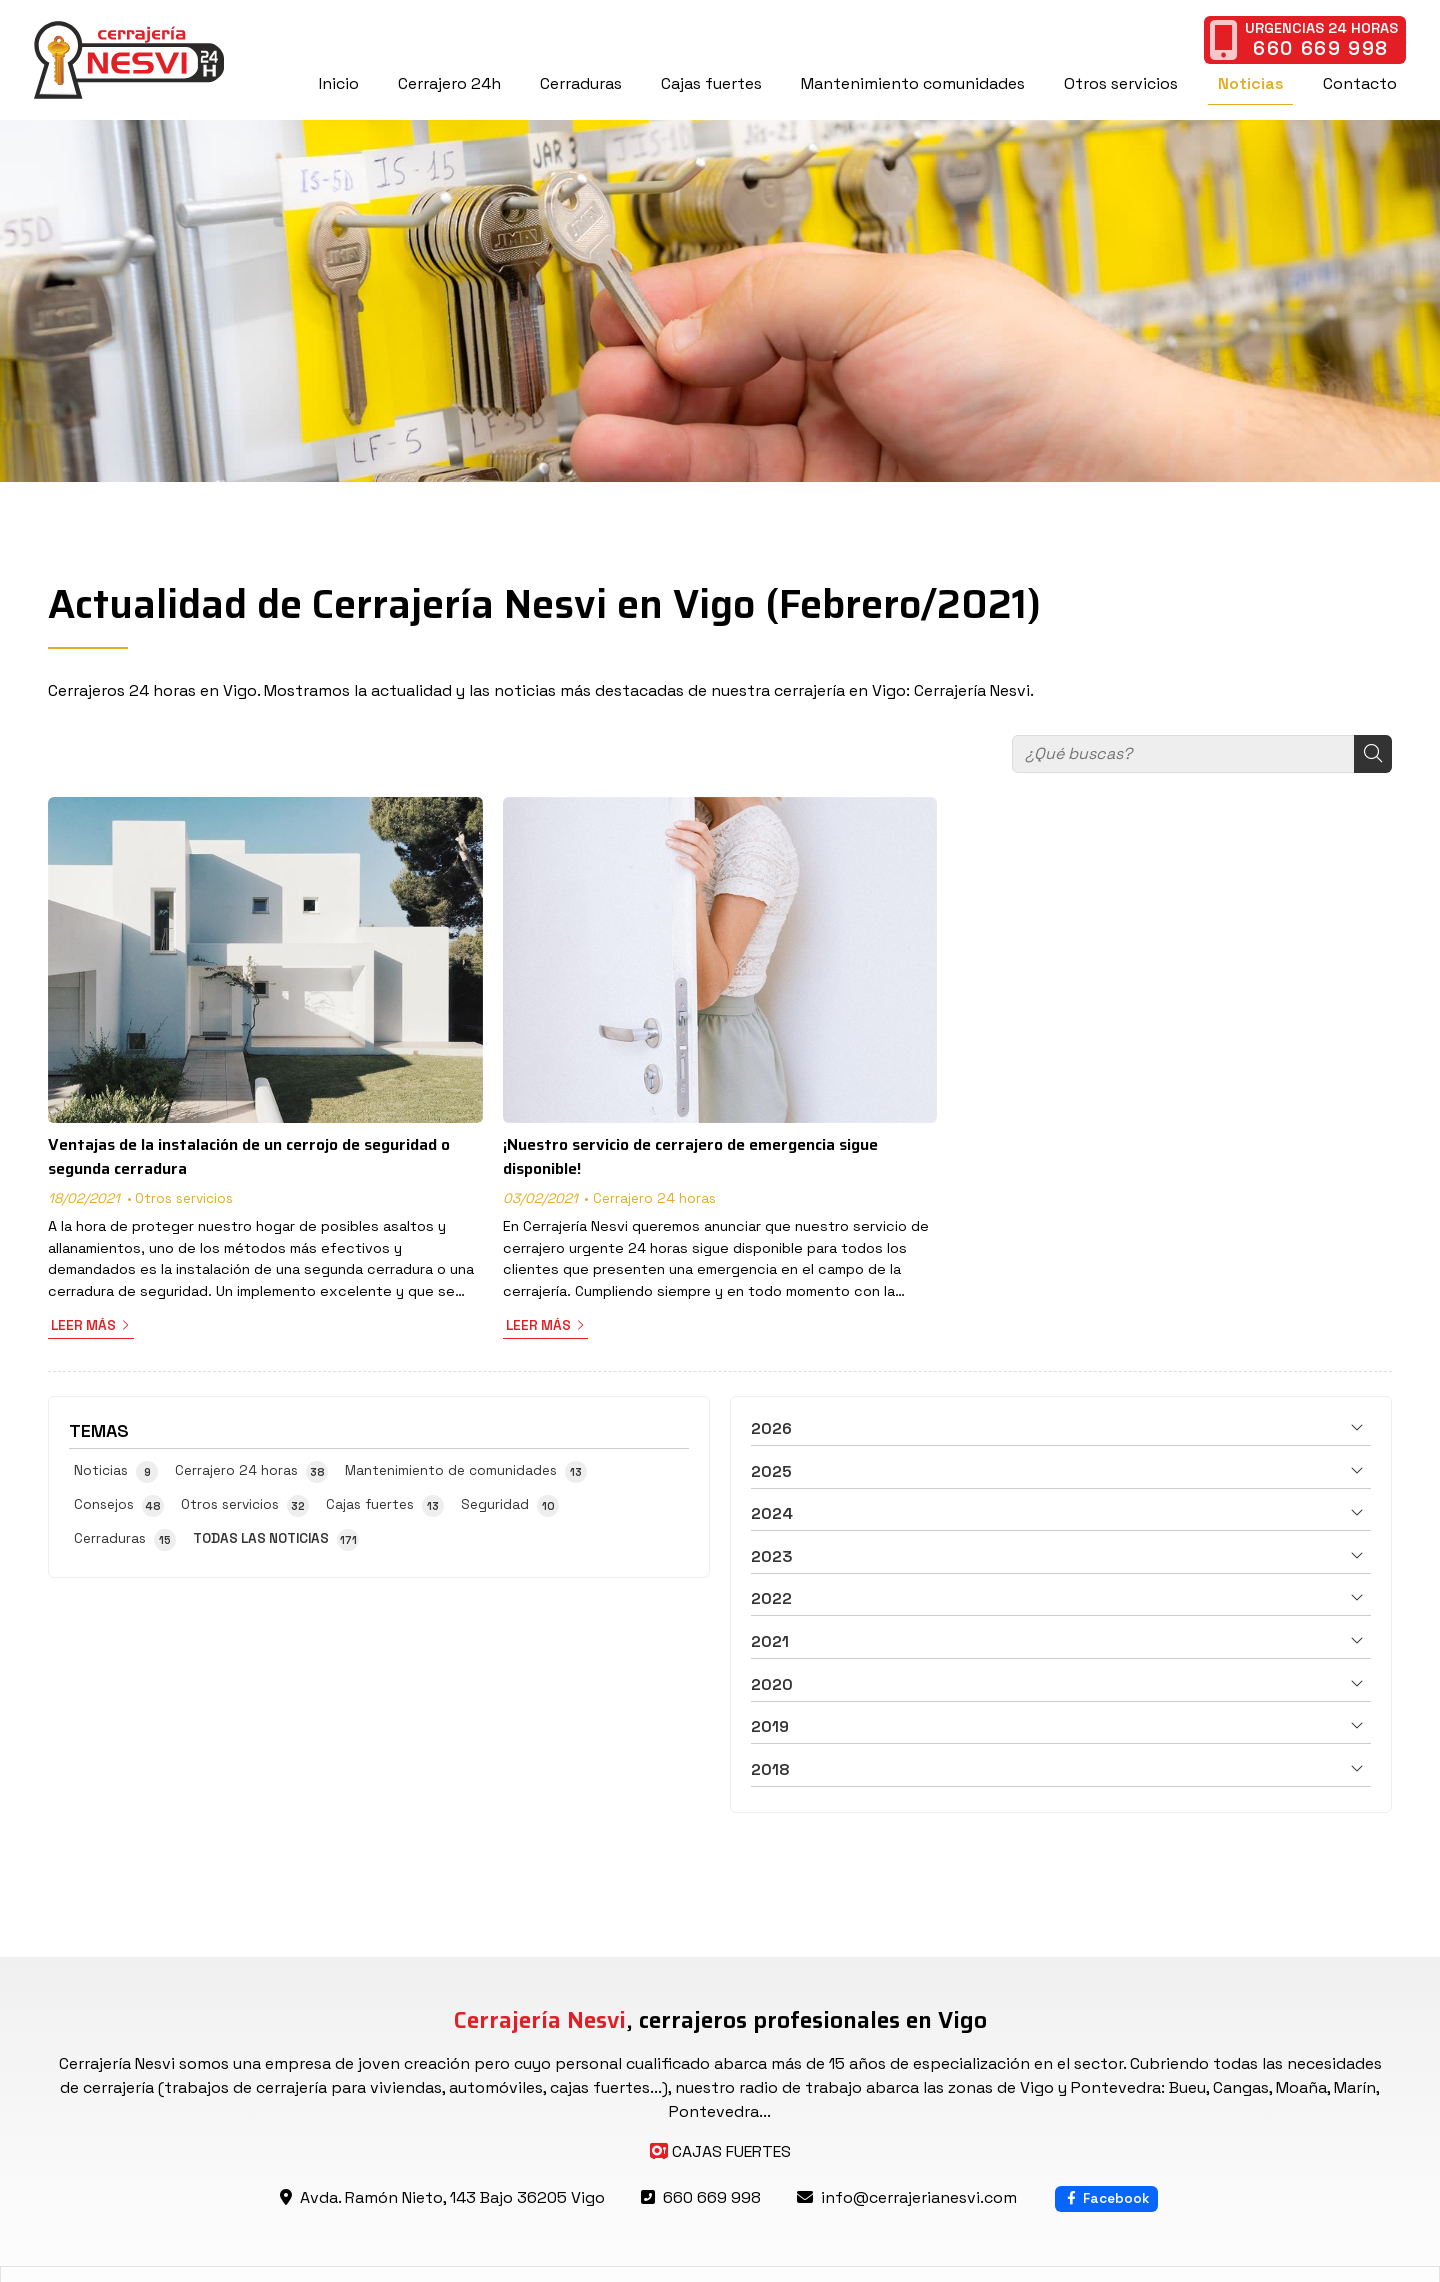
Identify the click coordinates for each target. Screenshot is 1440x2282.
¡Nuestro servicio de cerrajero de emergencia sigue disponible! (690, 1157)
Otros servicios (184, 1198)
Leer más (83, 1325)
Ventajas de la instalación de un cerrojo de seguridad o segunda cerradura (249, 1157)
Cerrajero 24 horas (654, 1198)
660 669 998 (712, 2197)
